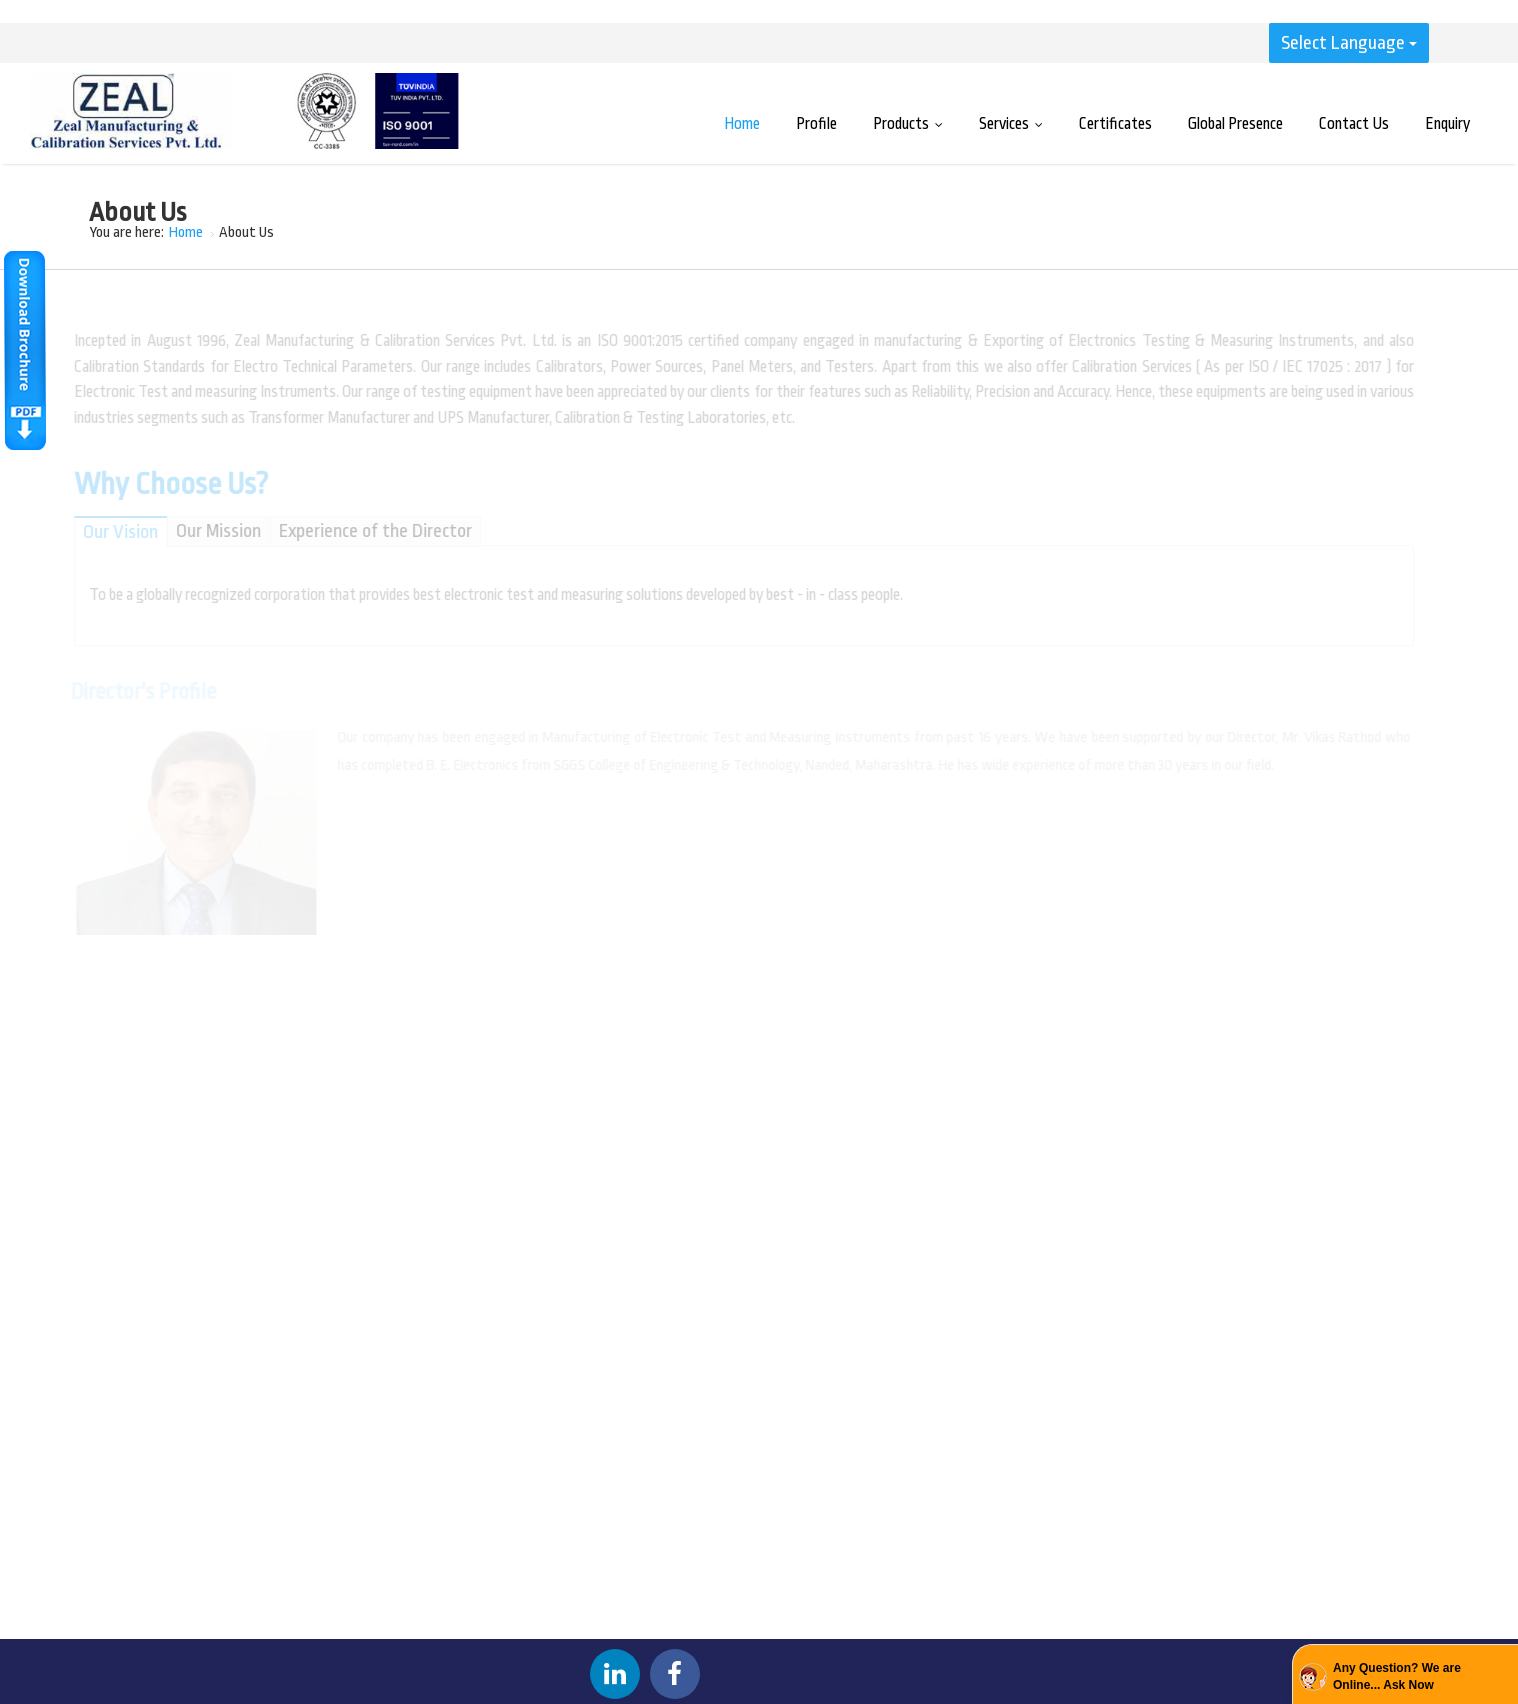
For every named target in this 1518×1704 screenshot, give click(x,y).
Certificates (1115, 124)
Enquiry (1447, 124)
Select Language (1349, 43)
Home (742, 124)
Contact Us (1354, 124)
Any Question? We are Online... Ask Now (1397, 1676)
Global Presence (1235, 124)
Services (1015, 124)
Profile (816, 124)
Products (912, 124)
